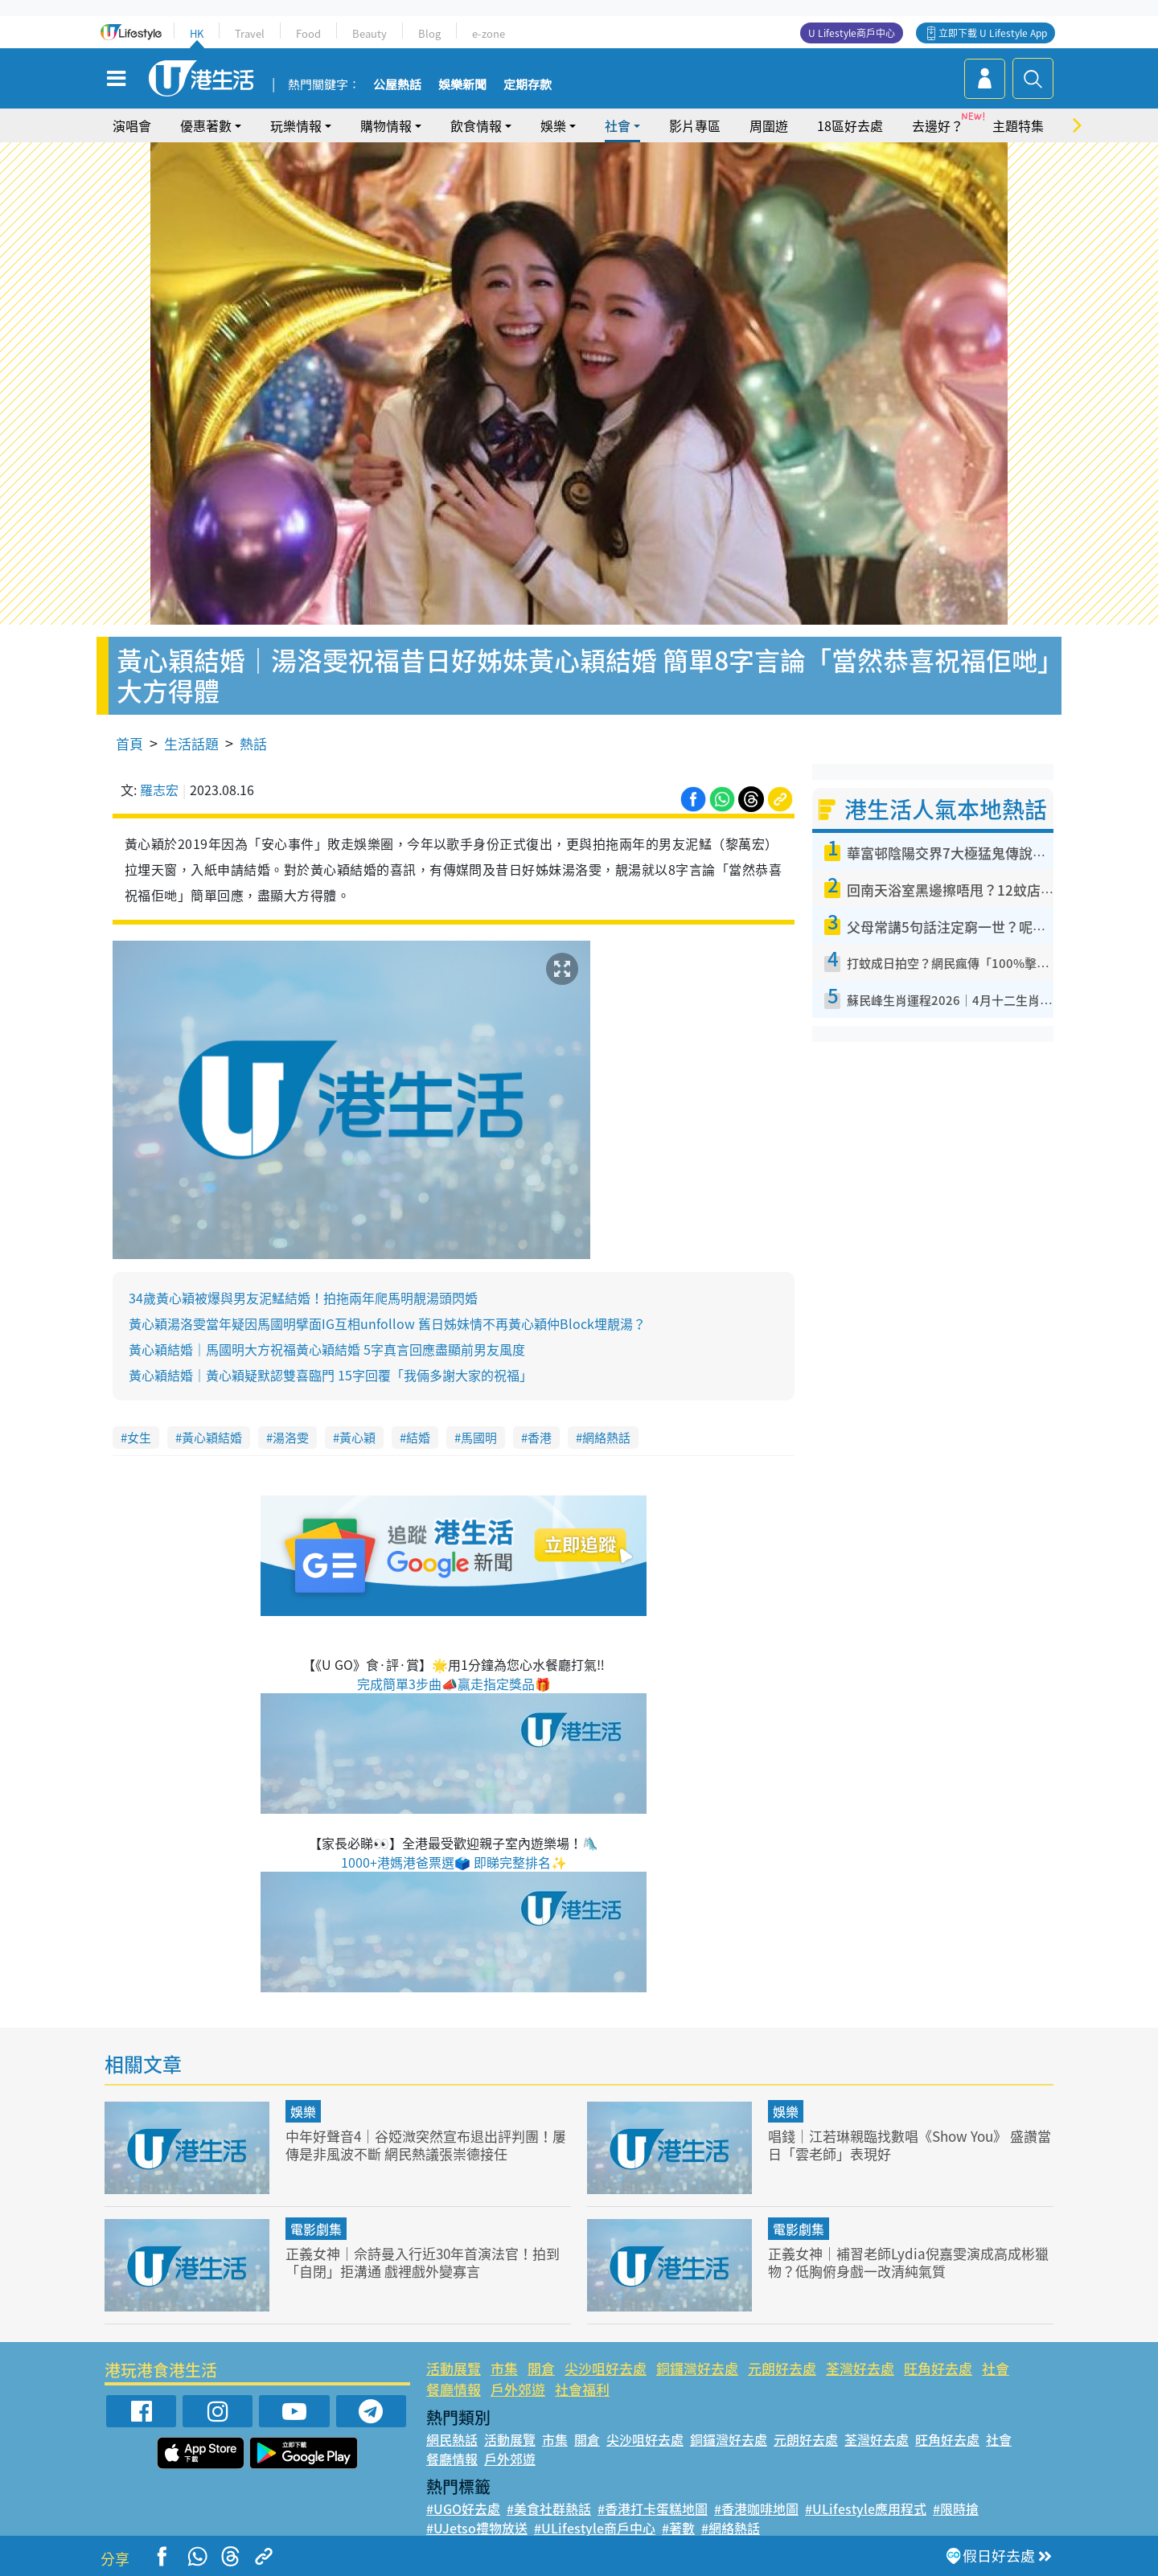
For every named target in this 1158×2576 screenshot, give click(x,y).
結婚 (418, 1437)
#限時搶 (956, 2508)
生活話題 (191, 743)
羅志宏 (159, 789)
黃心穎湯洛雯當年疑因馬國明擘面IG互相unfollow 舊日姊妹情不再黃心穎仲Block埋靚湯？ (387, 1323)
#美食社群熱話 (549, 2508)
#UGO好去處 (463, 2508)
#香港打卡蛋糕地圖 (652, 2508)
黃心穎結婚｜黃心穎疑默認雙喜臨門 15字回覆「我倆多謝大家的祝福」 (330, 1374)
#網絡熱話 (730, 2527)
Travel (250, 33)
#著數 (678, 2527)
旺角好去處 (938, 2368)
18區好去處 (850, 125)
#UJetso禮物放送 (477, 2527)
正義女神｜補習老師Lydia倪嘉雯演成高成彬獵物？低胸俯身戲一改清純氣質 (908, 2262)
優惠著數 (206, 125)
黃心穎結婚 (212, 1437)
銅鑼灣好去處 (697, 2368)
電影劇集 (316, 2228)
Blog (429, 33)
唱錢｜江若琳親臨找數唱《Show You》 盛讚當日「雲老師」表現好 (909, 2145)
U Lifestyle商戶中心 (851, 33)
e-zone (488, 33)
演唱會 (132, 125)
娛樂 (553, 125)
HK (196, 33)
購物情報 (386, 125)
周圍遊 (768, 125)
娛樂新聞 (462, 85)
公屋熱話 (397, 85)
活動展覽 (453, 2368)
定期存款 (527, 85)
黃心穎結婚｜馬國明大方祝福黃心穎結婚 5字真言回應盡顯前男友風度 (327, 1349)
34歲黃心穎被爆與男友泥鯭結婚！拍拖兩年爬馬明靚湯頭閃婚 (303, 1297)
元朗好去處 (782, 2368)
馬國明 (479, 1437)
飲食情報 (476, 125)
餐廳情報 (453, 2389)
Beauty (369, 33)
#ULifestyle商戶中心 (594, 2527)
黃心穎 (357, 1437)
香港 (540, 1437)
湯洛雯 (291, 1437)
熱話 (253, 743)
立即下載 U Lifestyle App (992, 33)
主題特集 (1018, 125)
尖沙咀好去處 (606, 2368)
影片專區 (695, 125)
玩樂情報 (296, 125)
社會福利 (582, 2389)
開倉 (541, 2368)
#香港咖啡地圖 (756, 2508)
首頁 (129, 743)
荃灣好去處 (860, 2368)
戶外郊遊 (518, 2389)
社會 (617, 125)
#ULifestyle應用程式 (865, 2508)
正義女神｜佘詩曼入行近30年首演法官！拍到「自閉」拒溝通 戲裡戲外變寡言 (422, 2262)
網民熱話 (452, 2439)
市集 (504, 2368)
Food (308, 33)
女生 (139, 1437)
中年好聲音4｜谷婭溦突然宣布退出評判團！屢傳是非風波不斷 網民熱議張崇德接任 (425, 2145)
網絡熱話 (606, 1437)
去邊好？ (937, 125)
